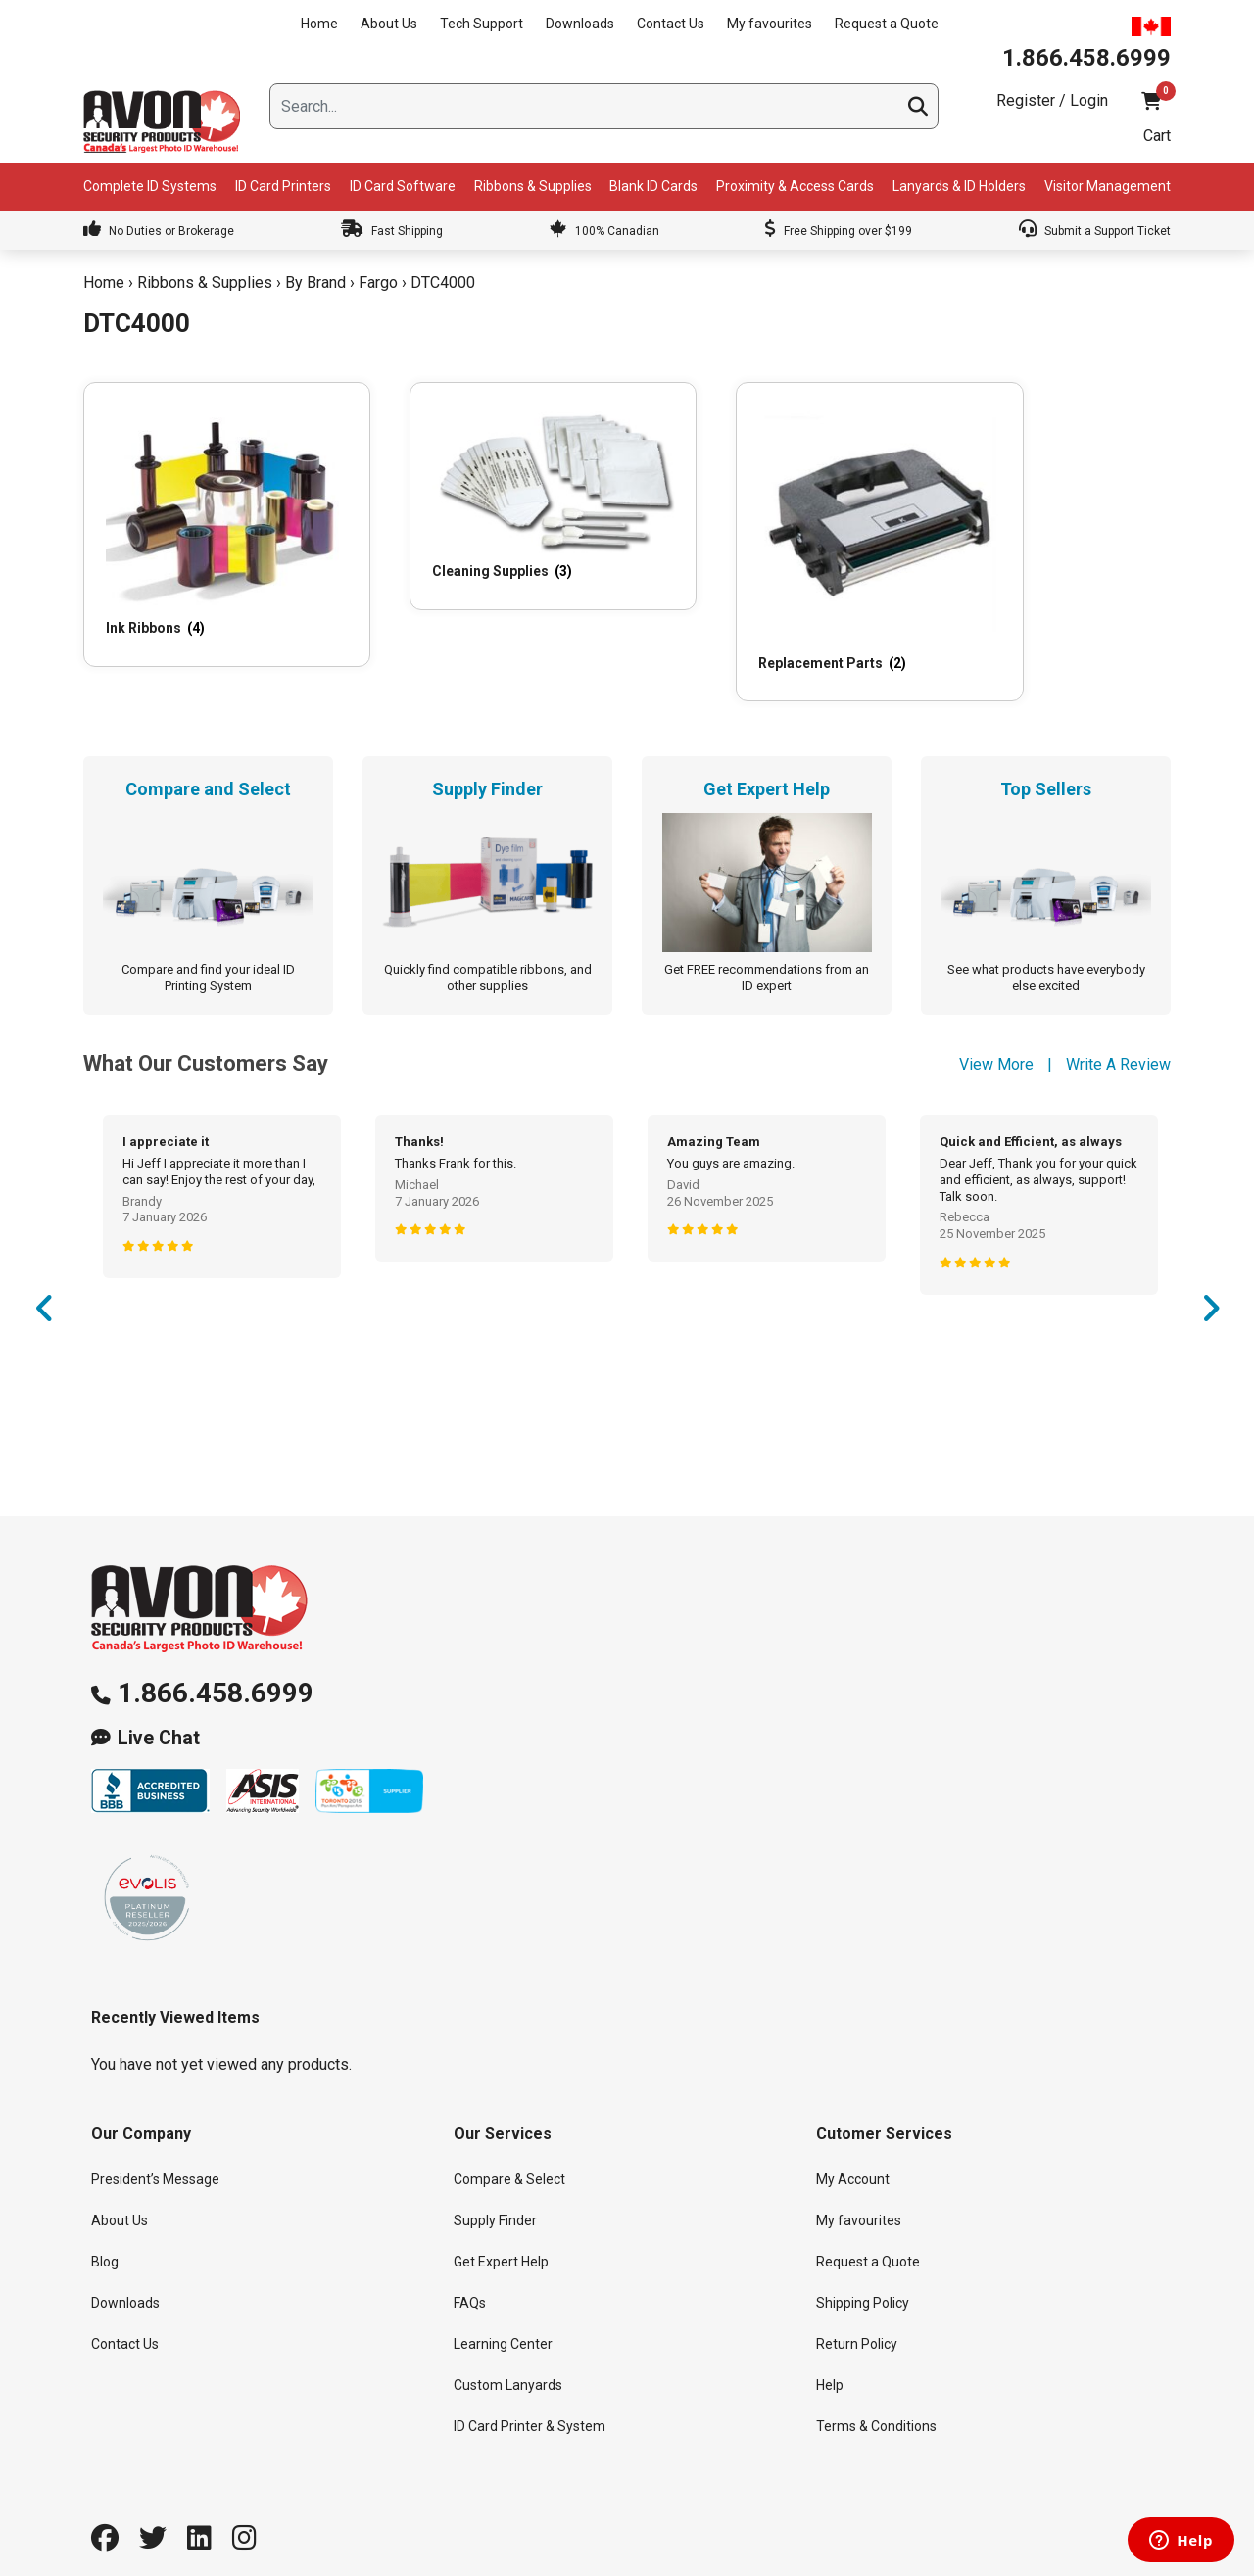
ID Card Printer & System (529, 2380)
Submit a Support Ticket (1095, 231)
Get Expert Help (501, 2215)
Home (319, 23)
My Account (853, 2133)
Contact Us (670, 23)
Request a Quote (887, 23)
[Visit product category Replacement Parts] (765, 518)
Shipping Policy (862, 2257)
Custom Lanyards (508, 2339)
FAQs (470, 2257)
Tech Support (481, 23)
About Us (389, 23)
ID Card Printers (283, 186)
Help (830, 2339)
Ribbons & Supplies (533, 186)
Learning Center (503, 2298)
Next (1210, 1268)
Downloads (580, 23)
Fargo (378, 282)
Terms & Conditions (876, 2380)
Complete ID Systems (150, 186)
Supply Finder (495, 2174)
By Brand (315, 282)
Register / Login (1052, 100)
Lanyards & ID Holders (959, 186)
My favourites (769, 23)
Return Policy (856, 2298)
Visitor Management (1107, 186)
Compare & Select (509, 2133)
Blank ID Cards (653, 186)
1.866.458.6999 (216, 1646)
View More (996, 1017)
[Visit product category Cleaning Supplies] (484, 481)
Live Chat (159, 1691)
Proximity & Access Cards (795, 186)
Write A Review (1118, 1017)
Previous (44, 1268)
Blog (105, 2215)
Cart (1157, 135)
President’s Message (155, 2133)
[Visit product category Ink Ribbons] (203, 504)
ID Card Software (403, 186)
